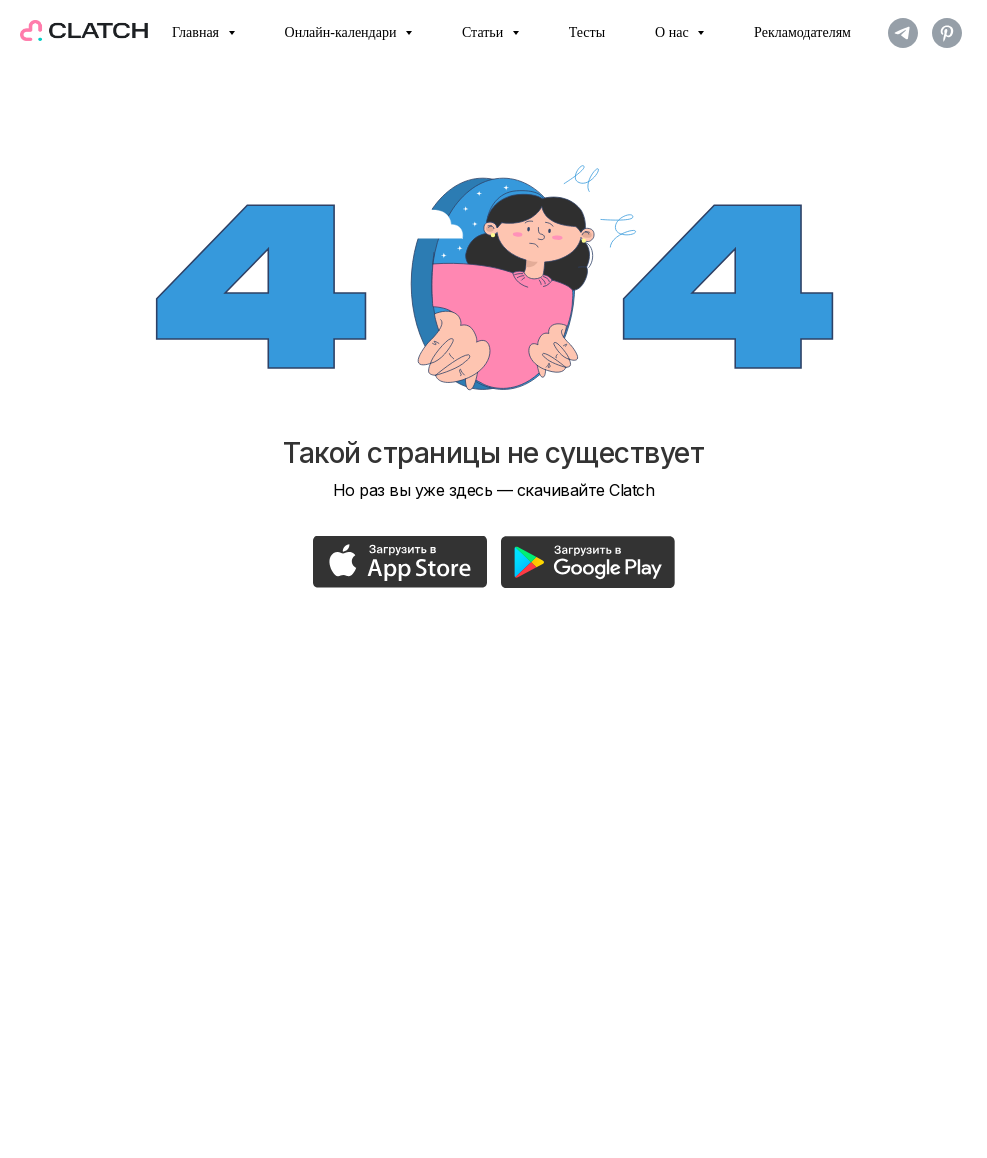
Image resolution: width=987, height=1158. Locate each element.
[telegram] (903, 33)
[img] (400, 562)
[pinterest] (947, 33)
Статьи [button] (484, 32)
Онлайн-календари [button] (342, 32)
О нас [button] (673, 32)
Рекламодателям (802, 32)
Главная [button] (197, 32)
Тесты (587, 32)
